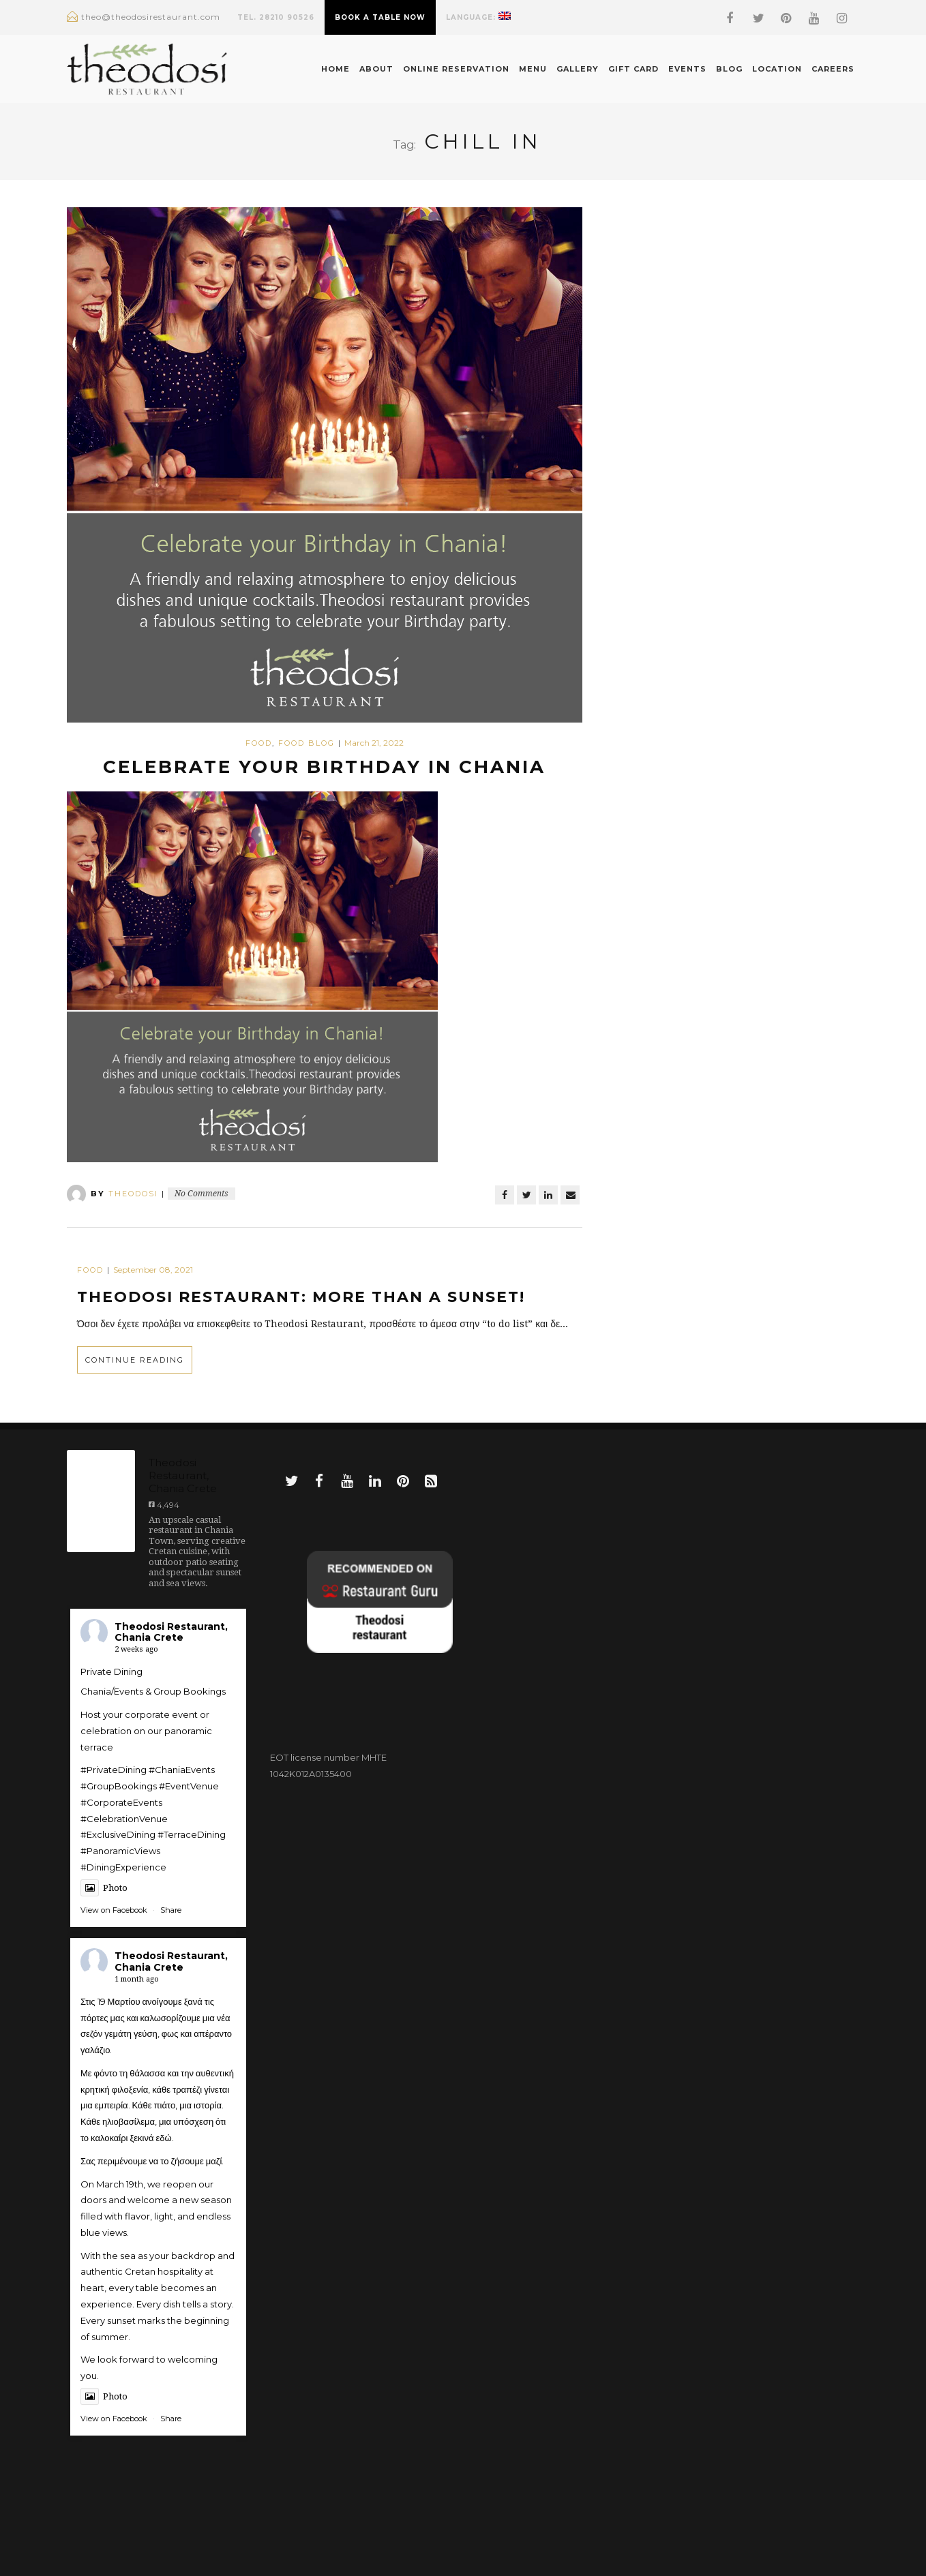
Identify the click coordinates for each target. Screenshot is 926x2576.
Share (170, 1910)
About (376, 69)
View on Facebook (113, 1910)
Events (687, 69)
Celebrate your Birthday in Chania (324, 767)
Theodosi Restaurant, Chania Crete (171, 1632)
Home (335, 69)
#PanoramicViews (120, 1850)
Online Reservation (456, 69)
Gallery (577, 69)
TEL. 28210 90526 (275, 17)
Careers (832, 69)
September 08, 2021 (153, 1269)
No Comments (201, 1193)
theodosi (133, 1193)
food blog (306, 743)
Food (258, 743)
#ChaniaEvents (182, 1769)
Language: (478, 17)
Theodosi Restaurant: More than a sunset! (301, 1297)
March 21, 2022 (374, 743)
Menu (533, 69)
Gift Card (633, 69)
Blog (729, 69)
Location (777, 69)
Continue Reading (134, 1360)
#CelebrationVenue (124, 1818)
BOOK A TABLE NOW (380, 17)
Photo (104, 1888)
